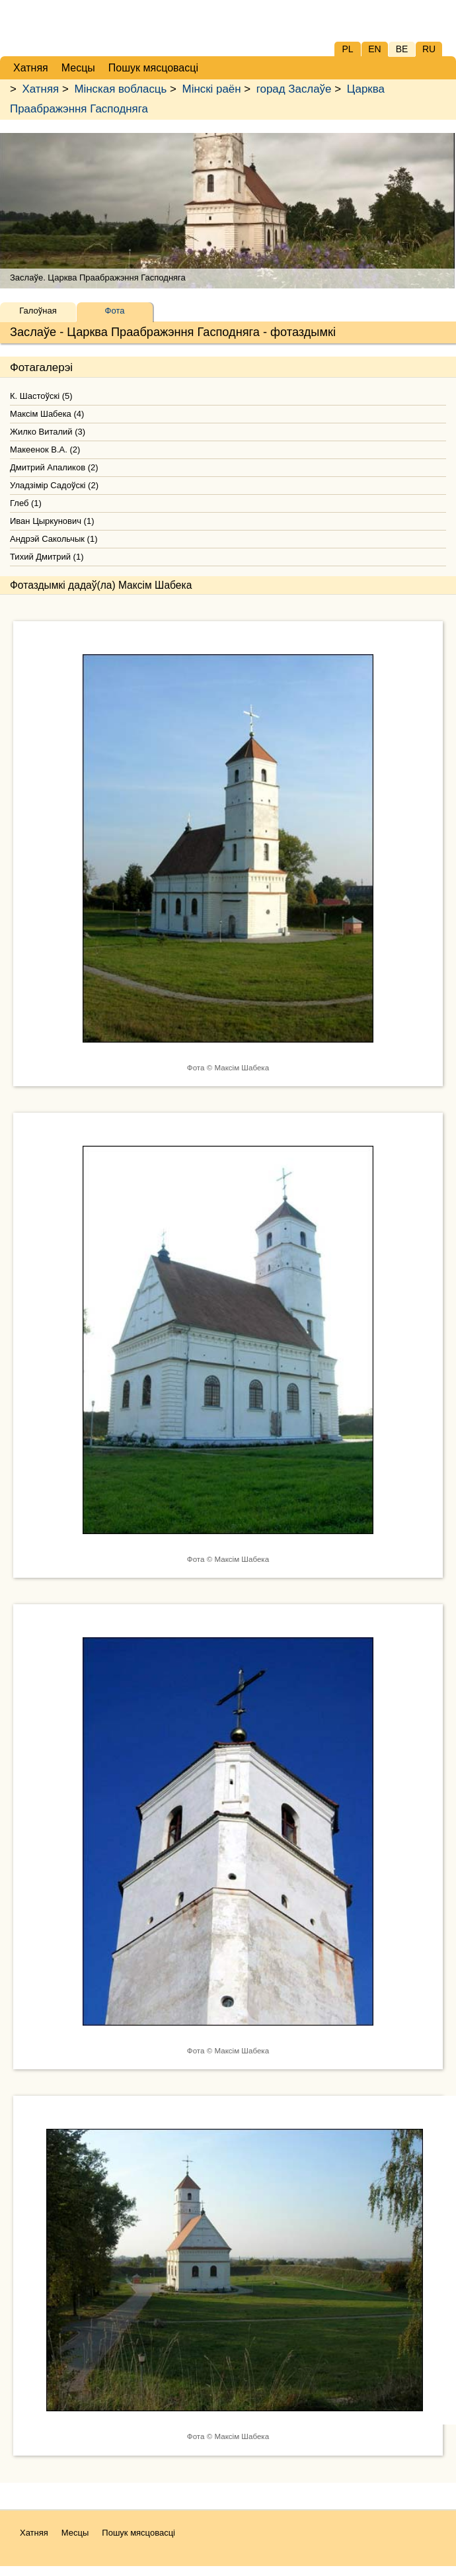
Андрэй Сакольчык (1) (54, 539)
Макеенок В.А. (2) (45, 449)
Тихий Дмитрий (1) (46, 557)
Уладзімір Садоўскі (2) (54, 485)
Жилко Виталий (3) (47, 432)
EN (374, 49)
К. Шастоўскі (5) (41, 396)
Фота (115, 311)
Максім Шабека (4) (47, 414)
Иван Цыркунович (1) (52, 521)
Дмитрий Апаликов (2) (54, 467)
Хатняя (40, 89)
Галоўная (37, 311)
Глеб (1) (26, 503)
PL (347, 49)
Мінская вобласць (120, 89)
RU (429, 49)
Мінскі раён (211, 89)
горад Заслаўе (294, 89)
